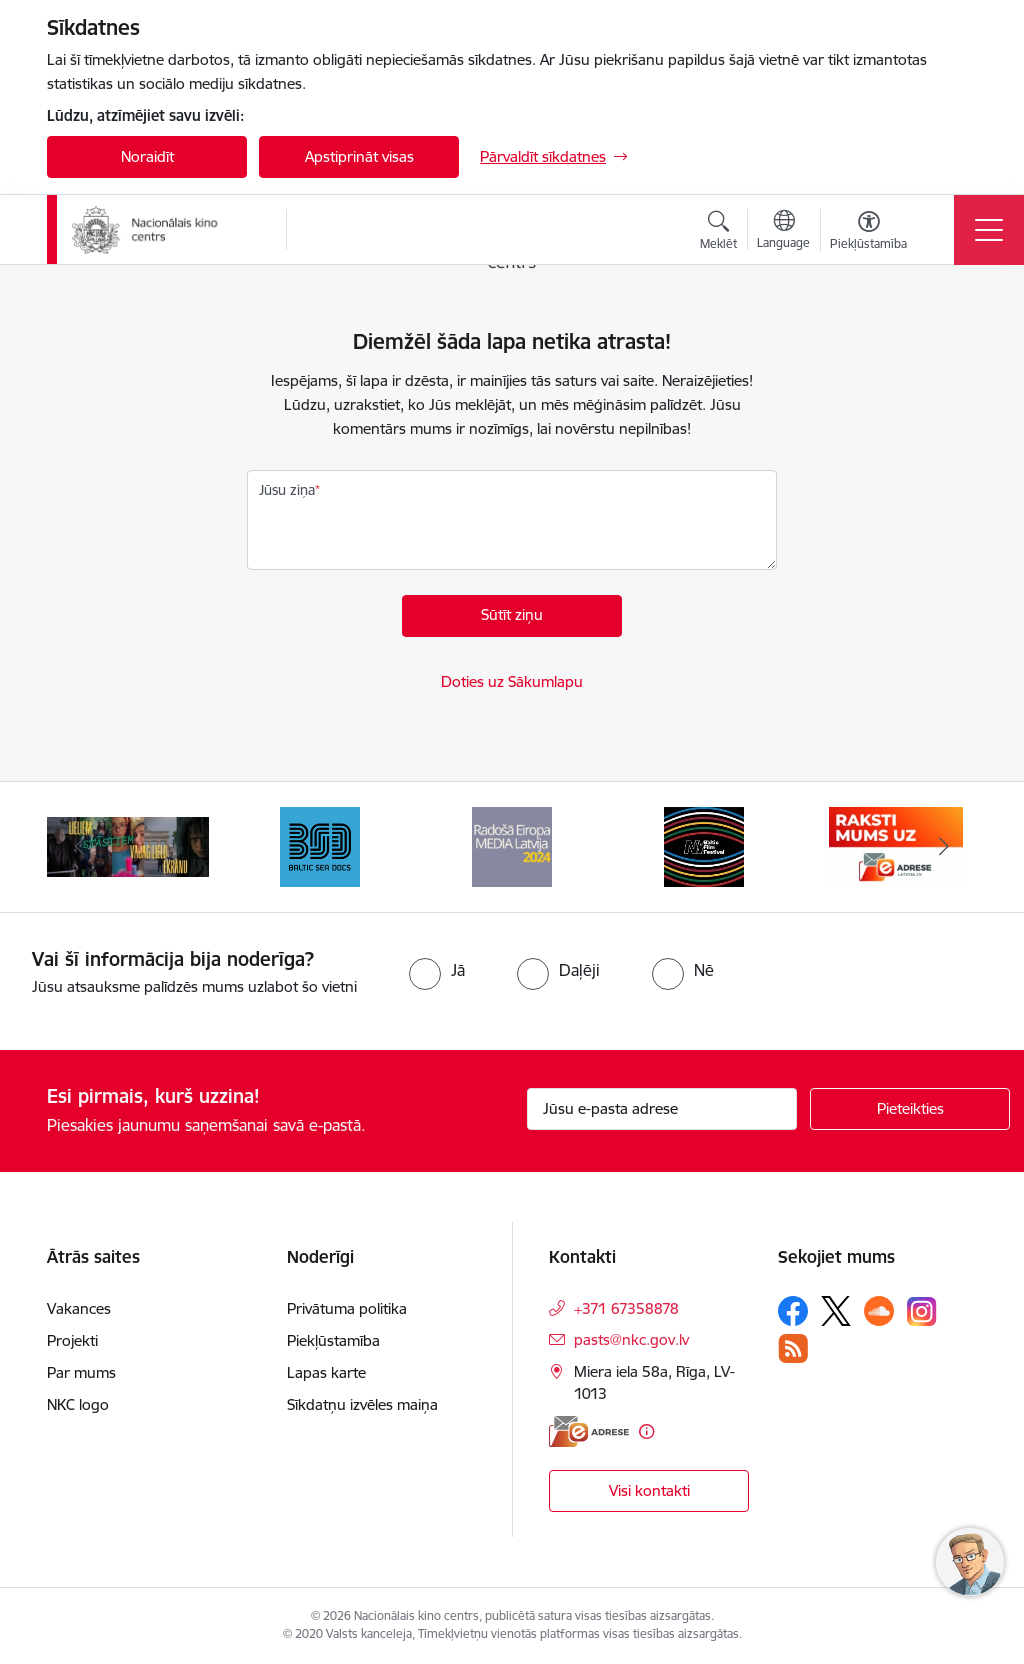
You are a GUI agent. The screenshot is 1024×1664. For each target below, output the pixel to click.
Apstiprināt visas (359, 156)
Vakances (79, 1308)
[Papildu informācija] (646, 1431)
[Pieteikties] (910, 1109)
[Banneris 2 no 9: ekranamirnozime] (128, 845)
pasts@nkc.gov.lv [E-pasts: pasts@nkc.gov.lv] (631, 1339)
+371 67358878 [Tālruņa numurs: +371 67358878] (626, 1308)
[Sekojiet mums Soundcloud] (879, 1311)
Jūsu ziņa (287, 490)
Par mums (81, 1372)
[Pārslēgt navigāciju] (989, 230)
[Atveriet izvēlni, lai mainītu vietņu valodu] (783, 232)
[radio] (437, 970)
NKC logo (78, 1404)
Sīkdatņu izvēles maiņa (362, 1404)
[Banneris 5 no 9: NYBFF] (704, 845)
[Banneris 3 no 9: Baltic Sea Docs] (320, 845)
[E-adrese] (589, 1431)
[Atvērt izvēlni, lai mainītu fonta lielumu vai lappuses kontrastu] (868, 233)
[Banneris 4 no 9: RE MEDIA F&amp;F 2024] (512, 845)
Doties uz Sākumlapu (512, 681)
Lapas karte (326, 1372)
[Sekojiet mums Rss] (793, 1348)
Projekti (72, 1340)
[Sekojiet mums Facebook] (793, 1311)
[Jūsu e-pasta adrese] (662, 1109)
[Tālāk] (944, 847)
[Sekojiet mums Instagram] (922, 1311)
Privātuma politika (347, 1308)
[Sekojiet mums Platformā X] (836, 1311)
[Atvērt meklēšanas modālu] (718, 233)
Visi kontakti (649, 1490)
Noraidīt (147, 156)
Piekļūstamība (333, 1340)
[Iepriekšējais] (80, 847)
